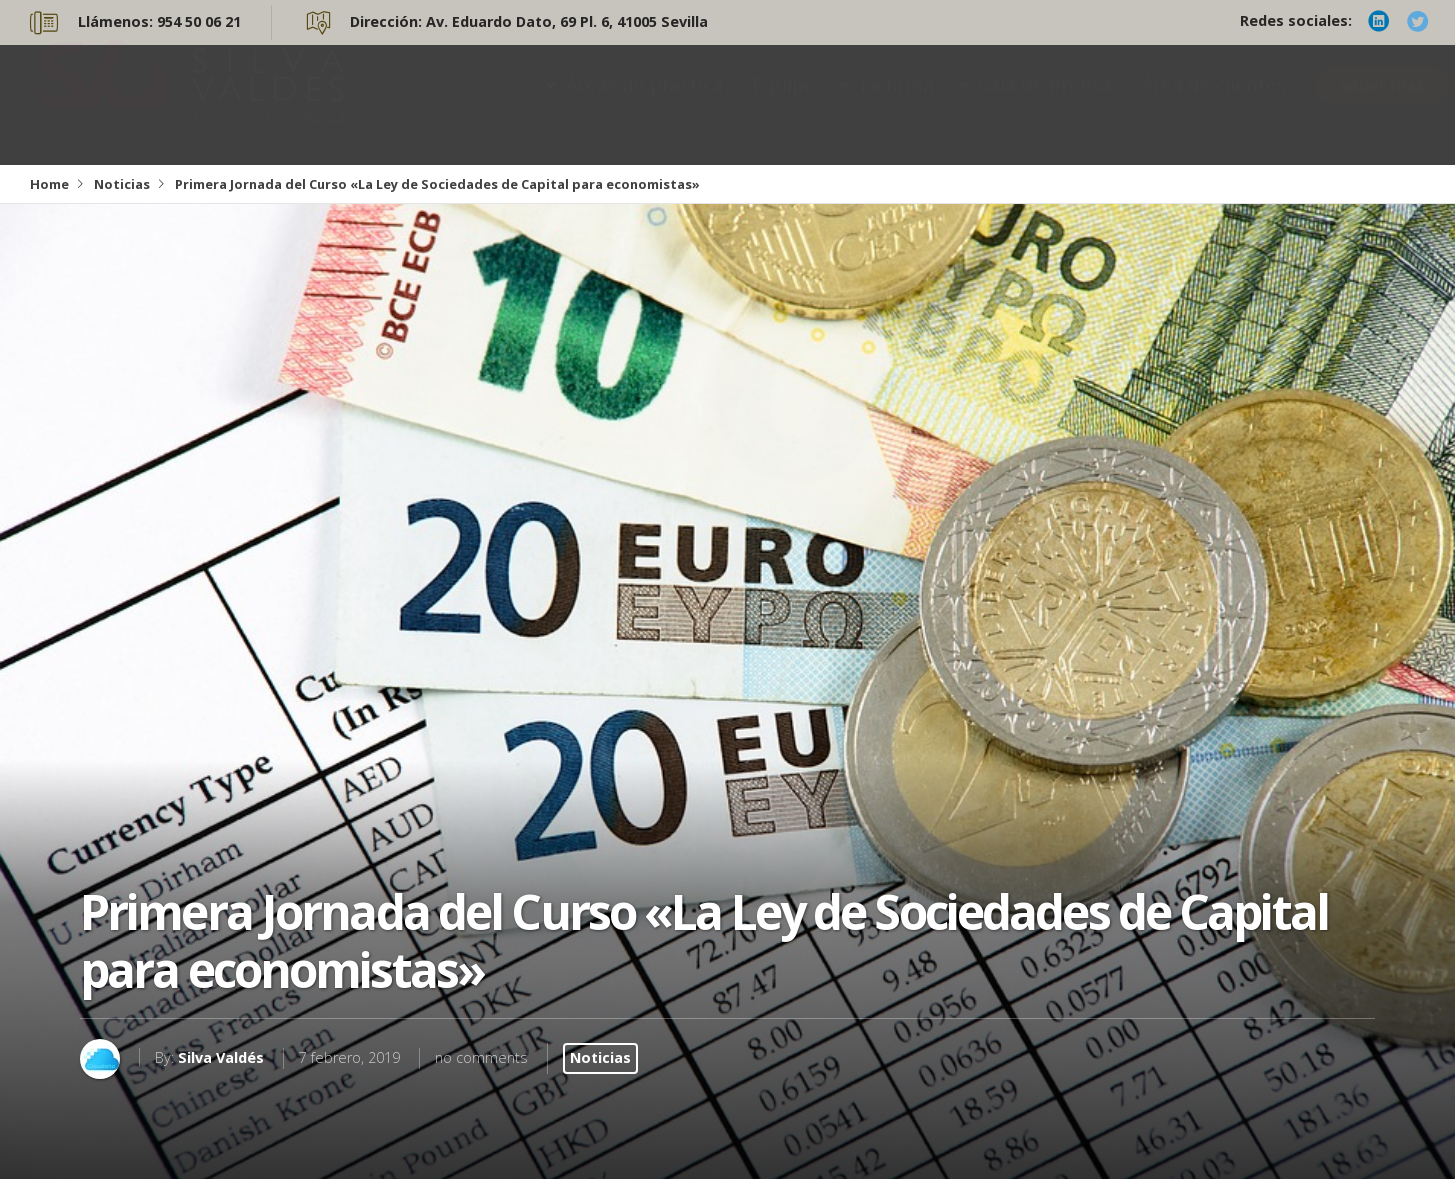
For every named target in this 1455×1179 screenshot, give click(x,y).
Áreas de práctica (644, 104)
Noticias (122, 184)
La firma (897, 104)
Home (49, 184)
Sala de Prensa (1045, 104)
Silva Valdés (221, 1057)
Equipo (784, 104)
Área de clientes (1213, 104)
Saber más (1382, 104)
